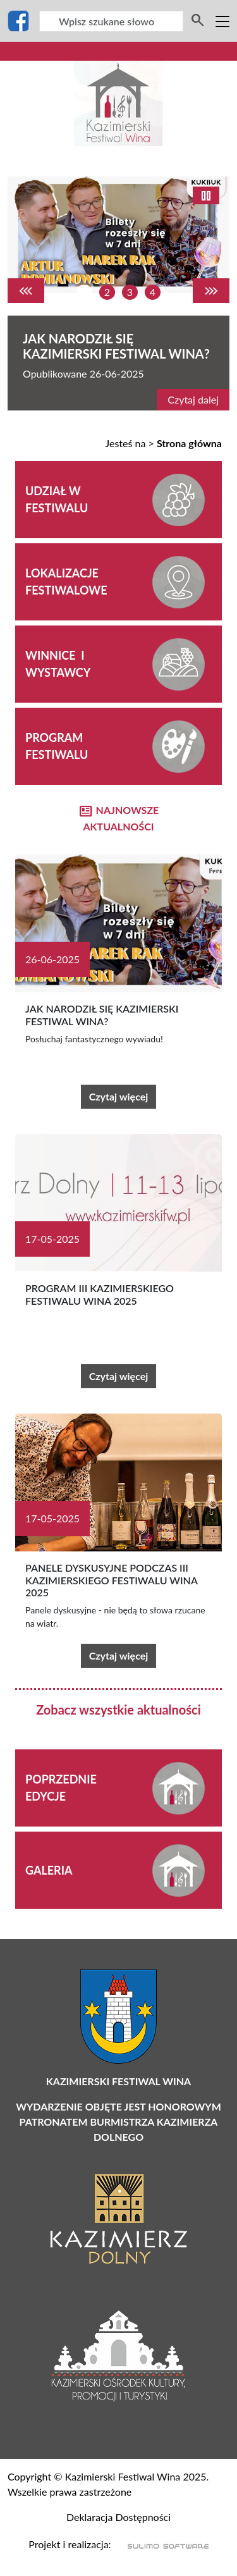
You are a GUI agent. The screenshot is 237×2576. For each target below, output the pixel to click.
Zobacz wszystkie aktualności (118, 1709)
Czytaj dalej (193, 399)
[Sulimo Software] (161, 2545)
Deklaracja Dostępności (118, 2517)
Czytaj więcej (119, 1096)
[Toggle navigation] (222, 20)
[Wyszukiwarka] (111, 21)
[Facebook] (18, 21)
